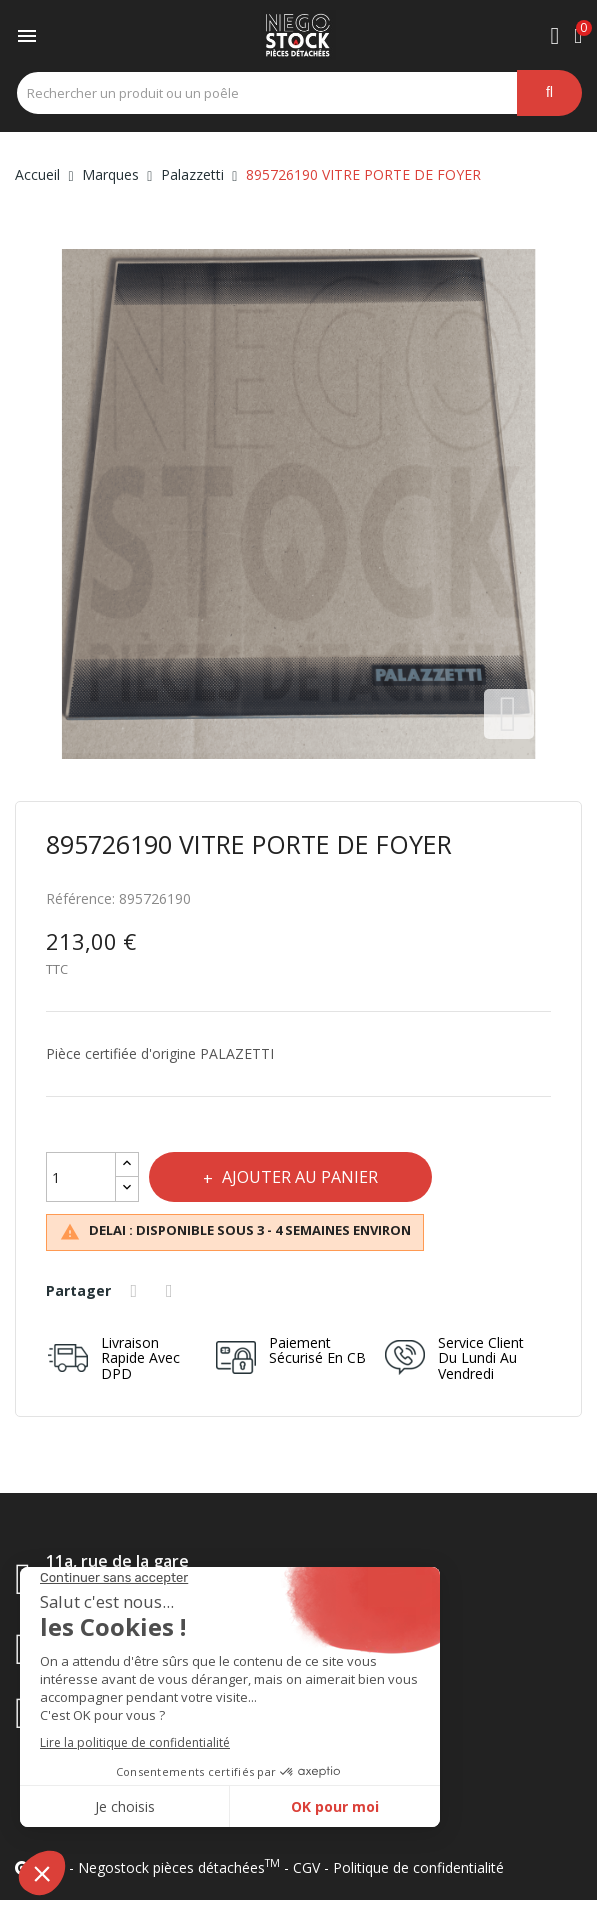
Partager (137, 1291)
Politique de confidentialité (418, 1867)
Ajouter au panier (304, 1177)
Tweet (174, 1291)
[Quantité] (81, 1177)
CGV (306, 1867)
